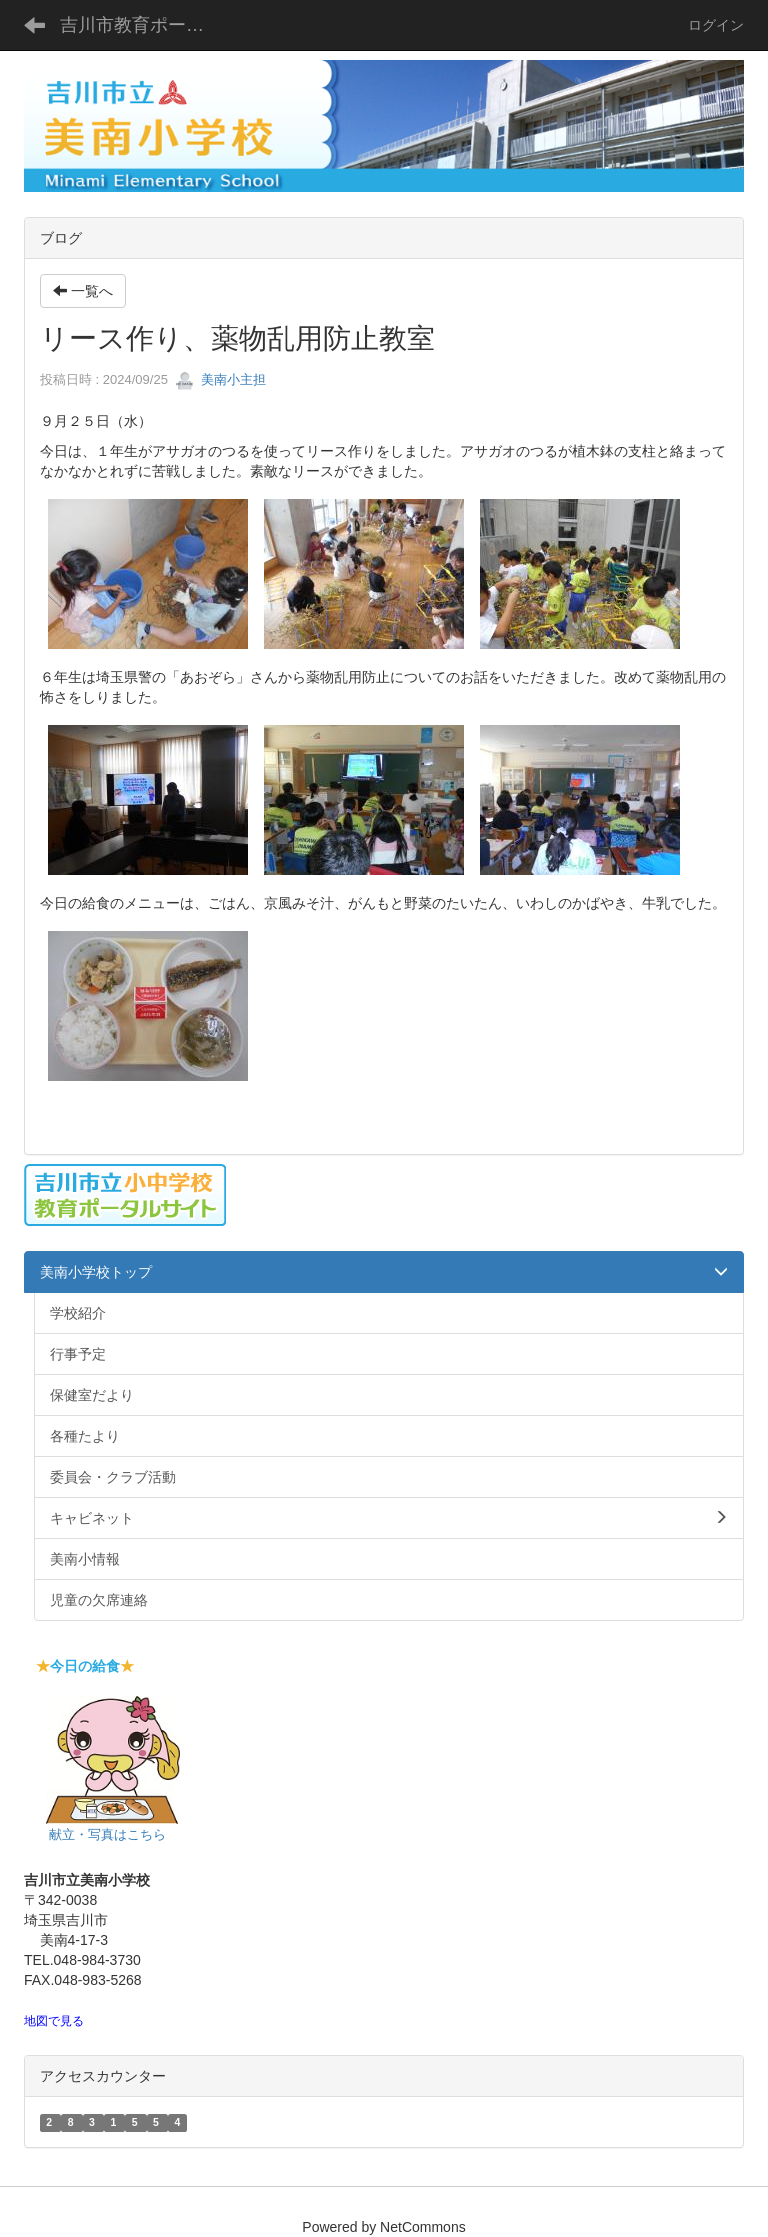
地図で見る (54, 2021)
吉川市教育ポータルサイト (144, 25)
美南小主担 (220, 379)
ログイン (716, 25)
